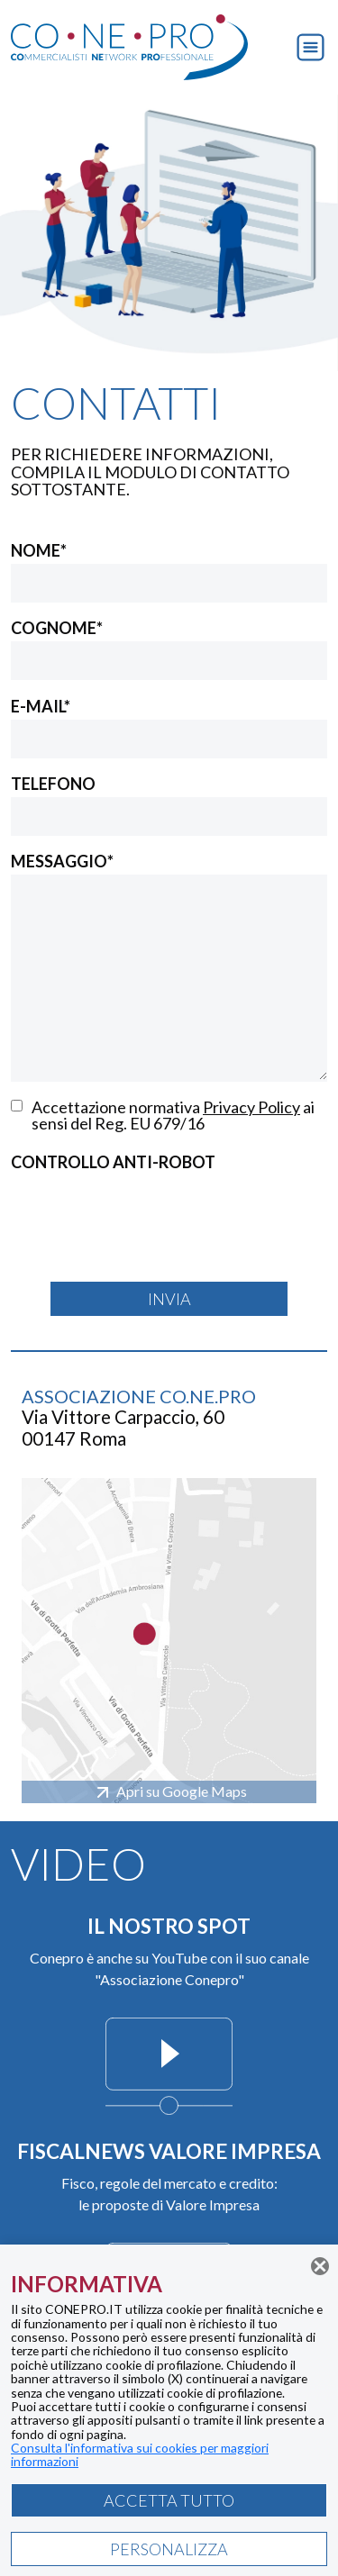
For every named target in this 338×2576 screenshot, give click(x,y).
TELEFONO (53, 784)
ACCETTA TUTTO (169, 2500)
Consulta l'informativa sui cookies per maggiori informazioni (140, 2454)
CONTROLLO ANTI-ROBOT (113, 1162)
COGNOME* (57, 628)
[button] (311, 45)
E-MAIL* (40, 706)
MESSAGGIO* (62, 861)
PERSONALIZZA (169, 2549)
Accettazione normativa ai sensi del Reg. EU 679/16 (173, 1115)
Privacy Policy (251, 1107)
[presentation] (148, 1210)
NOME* (39, 550)
